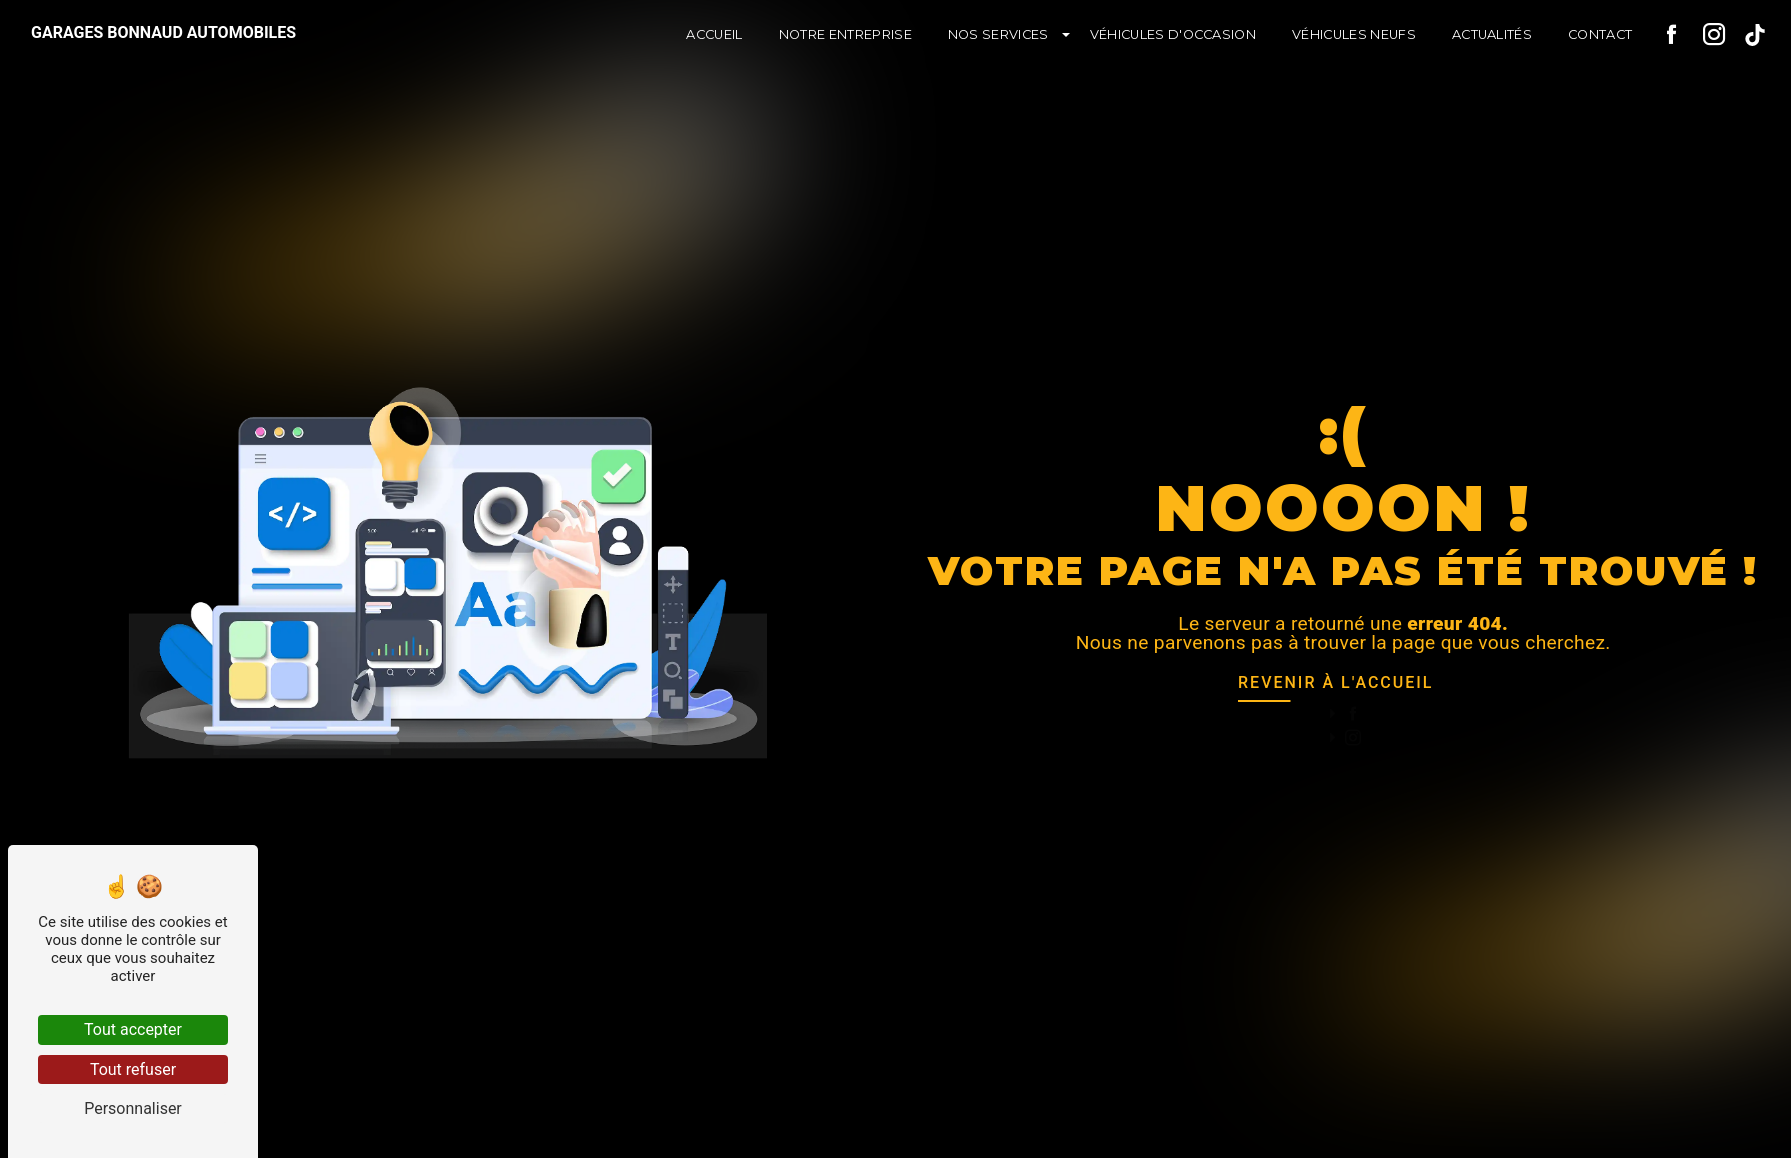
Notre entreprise (845, 34)
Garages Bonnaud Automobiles (163, 32)
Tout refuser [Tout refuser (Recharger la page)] (133, 1069)
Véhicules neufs (1354, 34)
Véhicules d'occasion (1173, 34)
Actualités (1492, 34)
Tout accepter (133, 1029)
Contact (1600, 34)
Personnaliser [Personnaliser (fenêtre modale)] (133, 1108)
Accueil (714, 34)
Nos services (998, 34)
